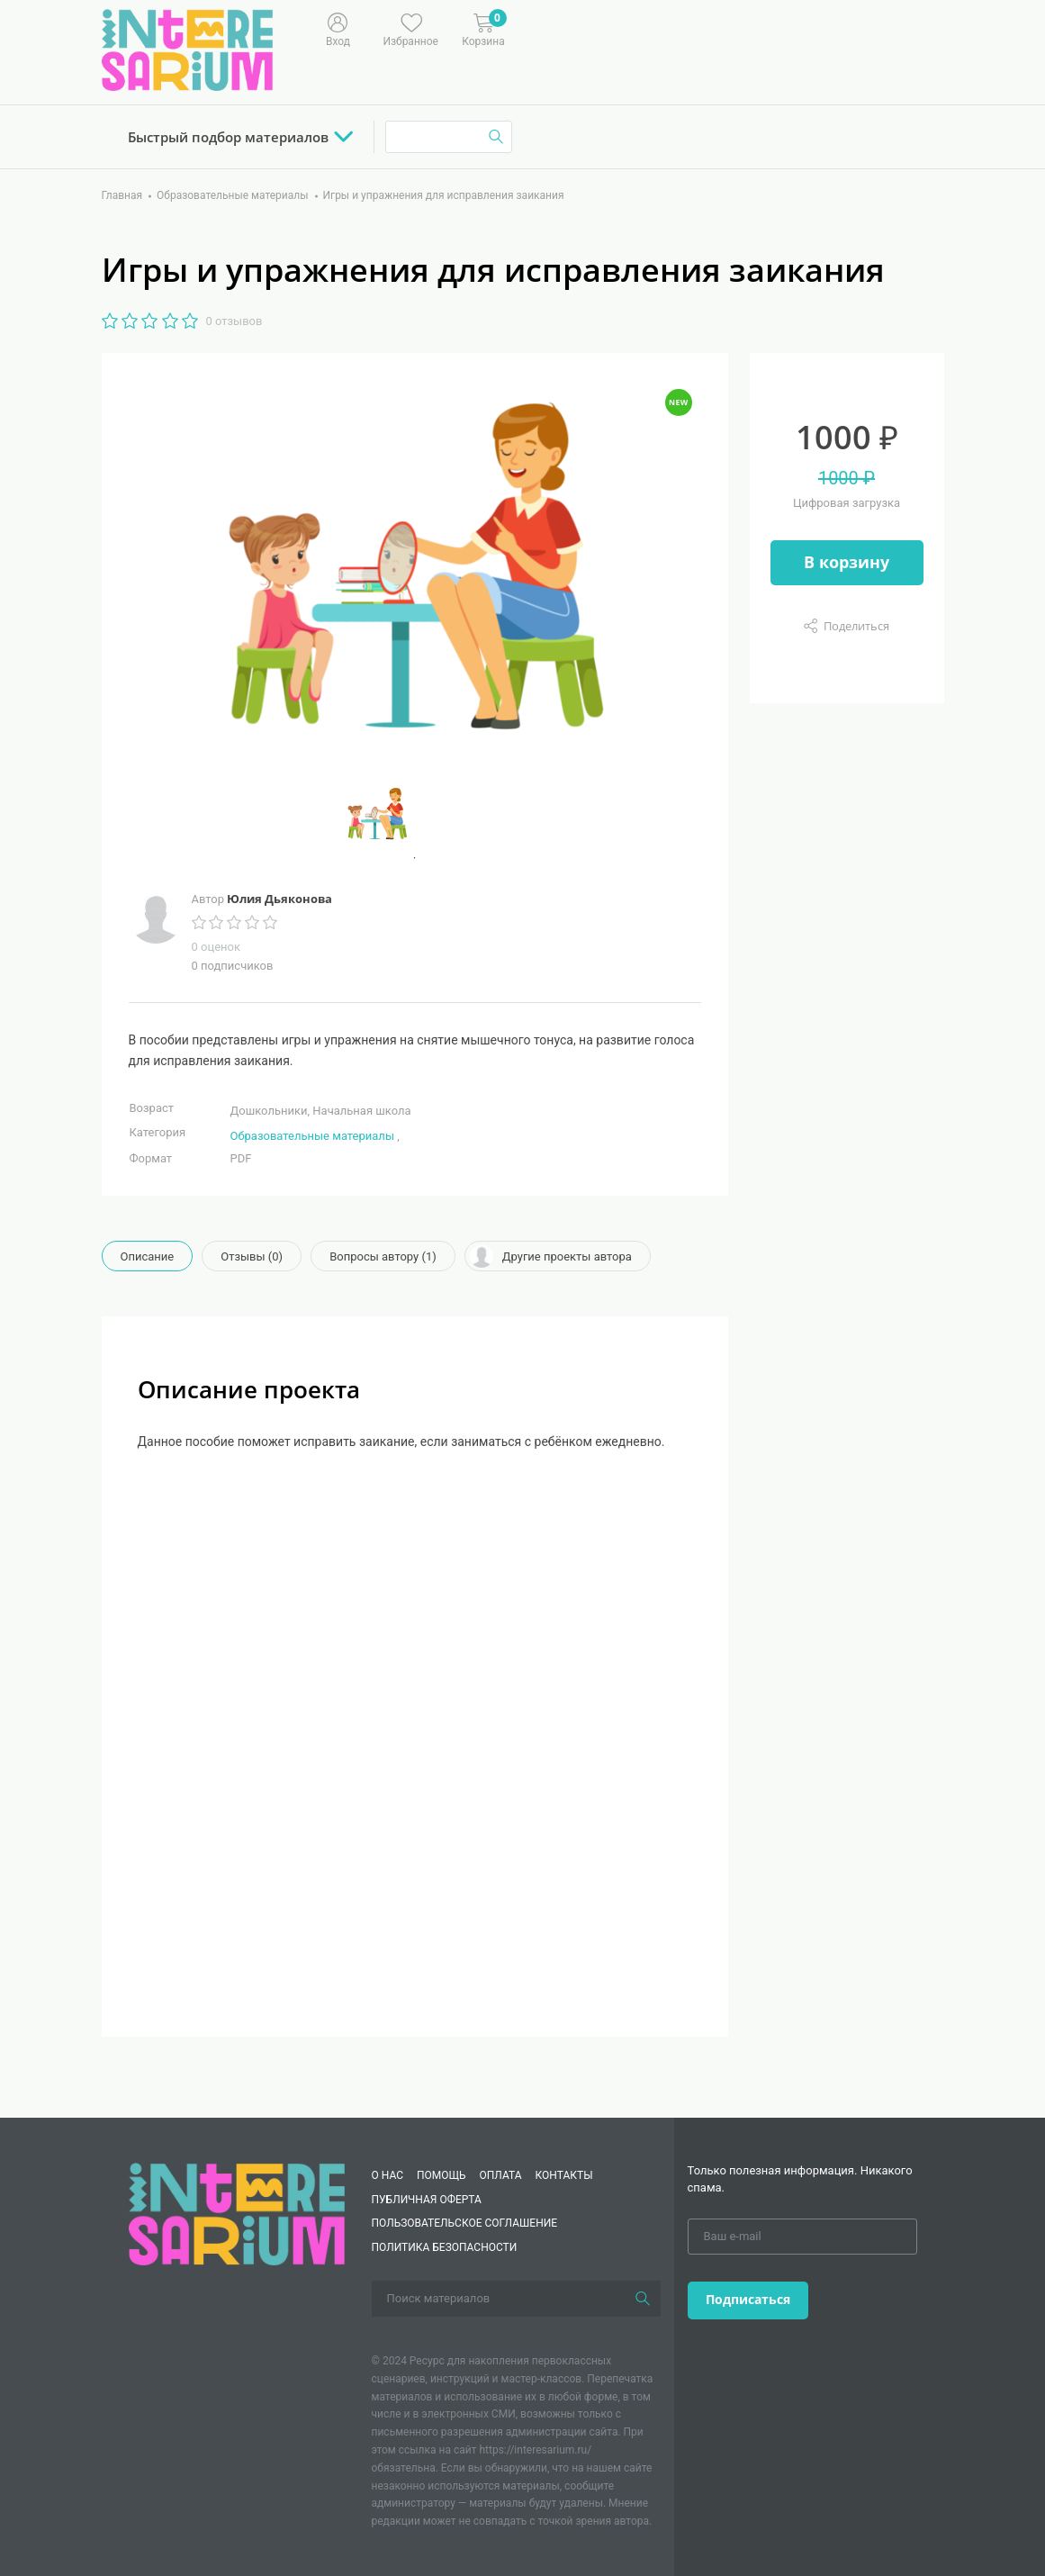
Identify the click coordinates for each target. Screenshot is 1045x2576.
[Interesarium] (237, 2213)
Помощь (441, 2175)
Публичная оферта (427, 2199)
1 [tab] (415, 858)
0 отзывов (233, 321)
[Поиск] (643, 2299)
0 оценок (216, 947)
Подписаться (748, 2299)
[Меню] (573, 28)
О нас (387, 2175)
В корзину (846, 562)
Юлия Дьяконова (279, 898)
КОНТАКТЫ (564, 2175)
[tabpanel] (415, 814)
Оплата (501, 2175)
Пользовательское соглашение (465, 2223)
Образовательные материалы (312, 1136)
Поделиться (856, 626)
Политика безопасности (445, 2247)
